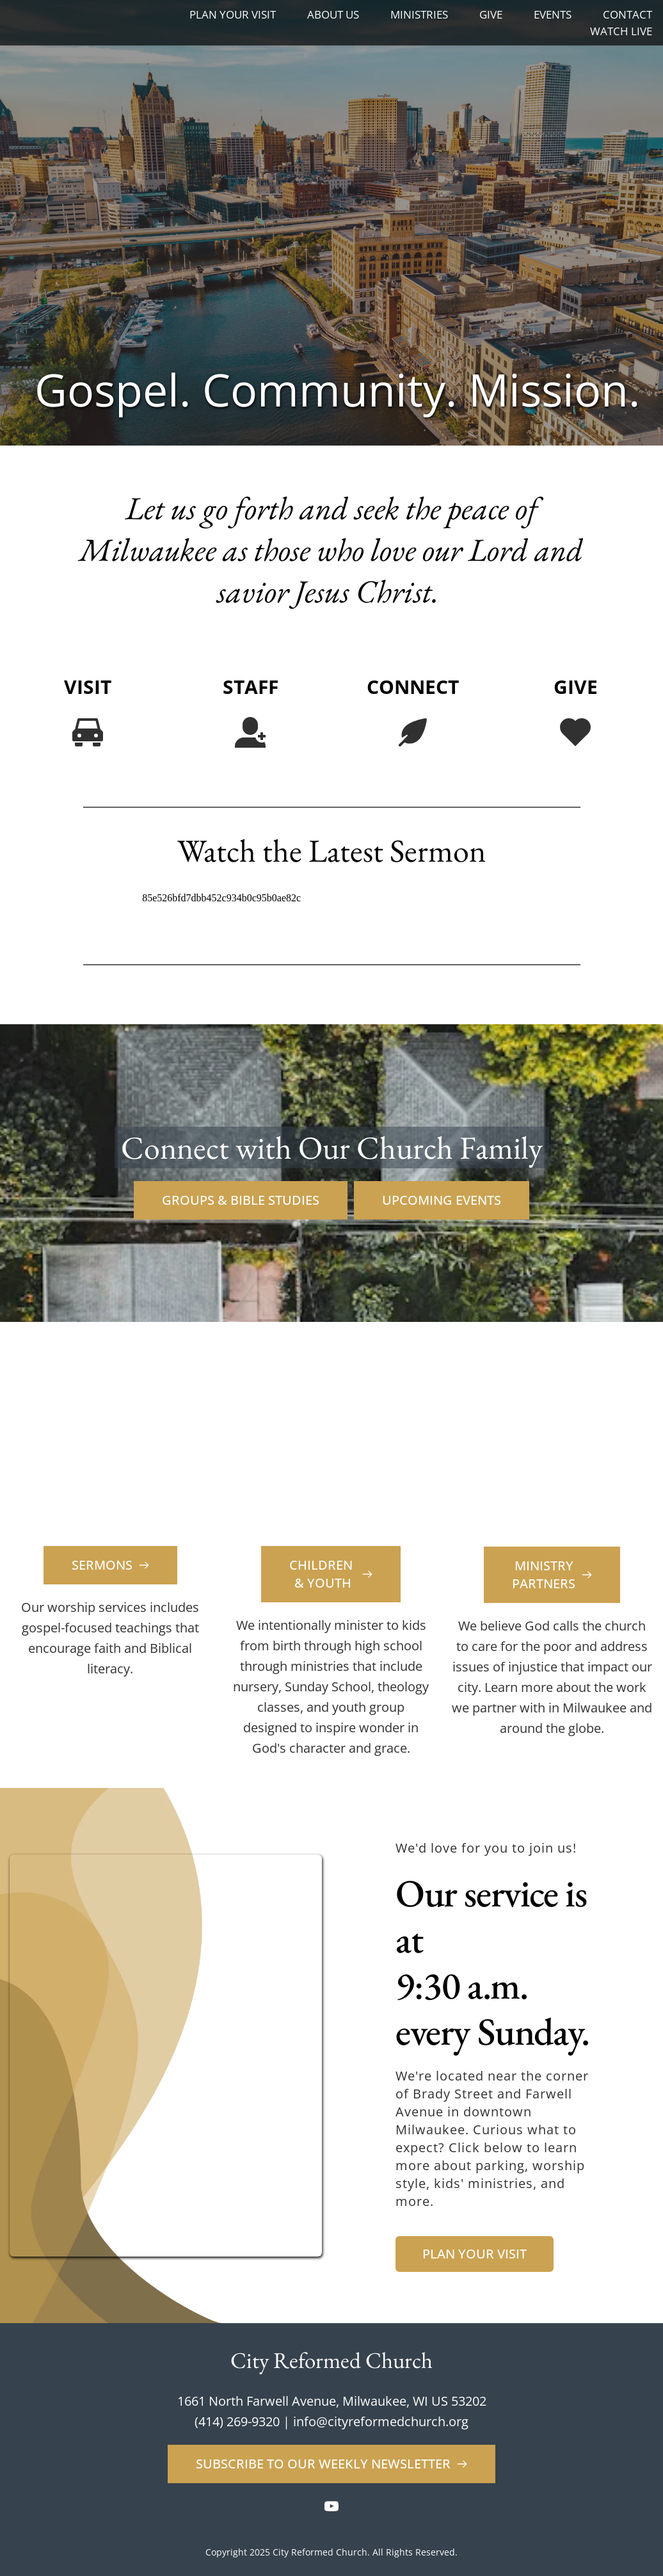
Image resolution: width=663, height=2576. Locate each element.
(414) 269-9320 (237, 2421)
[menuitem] (232, 14)
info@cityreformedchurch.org (380, 2421)
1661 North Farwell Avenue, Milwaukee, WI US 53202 (331, 2401)
